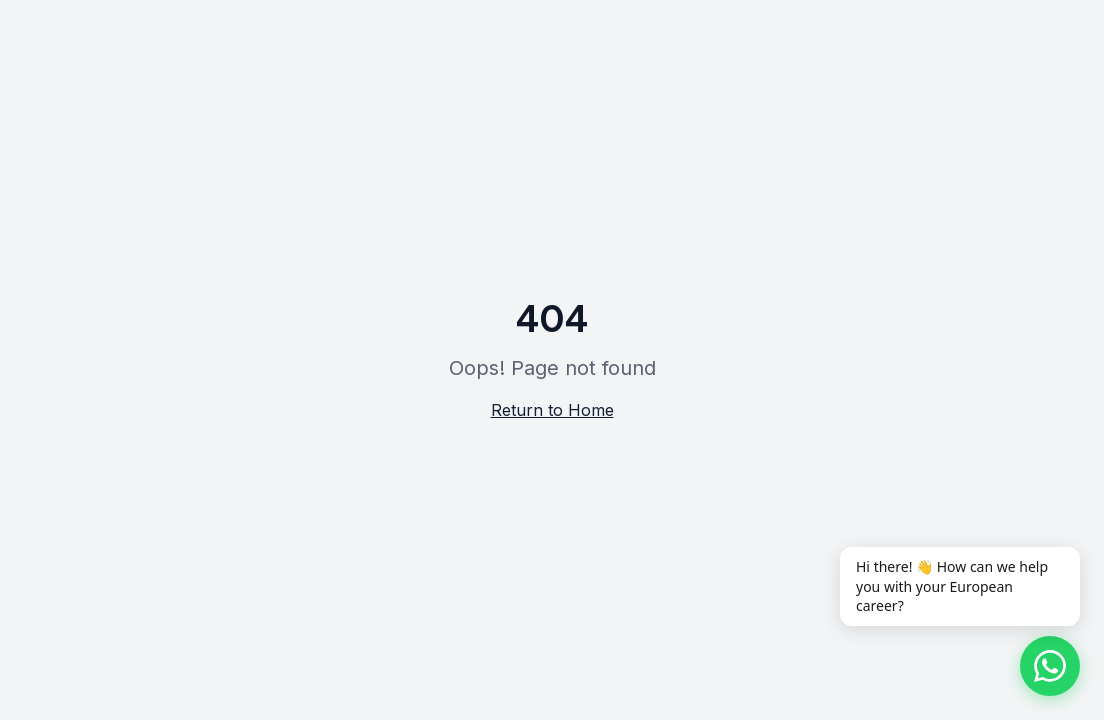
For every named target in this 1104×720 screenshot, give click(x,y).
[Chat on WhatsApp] (1050, 666)
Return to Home (552, 410)
